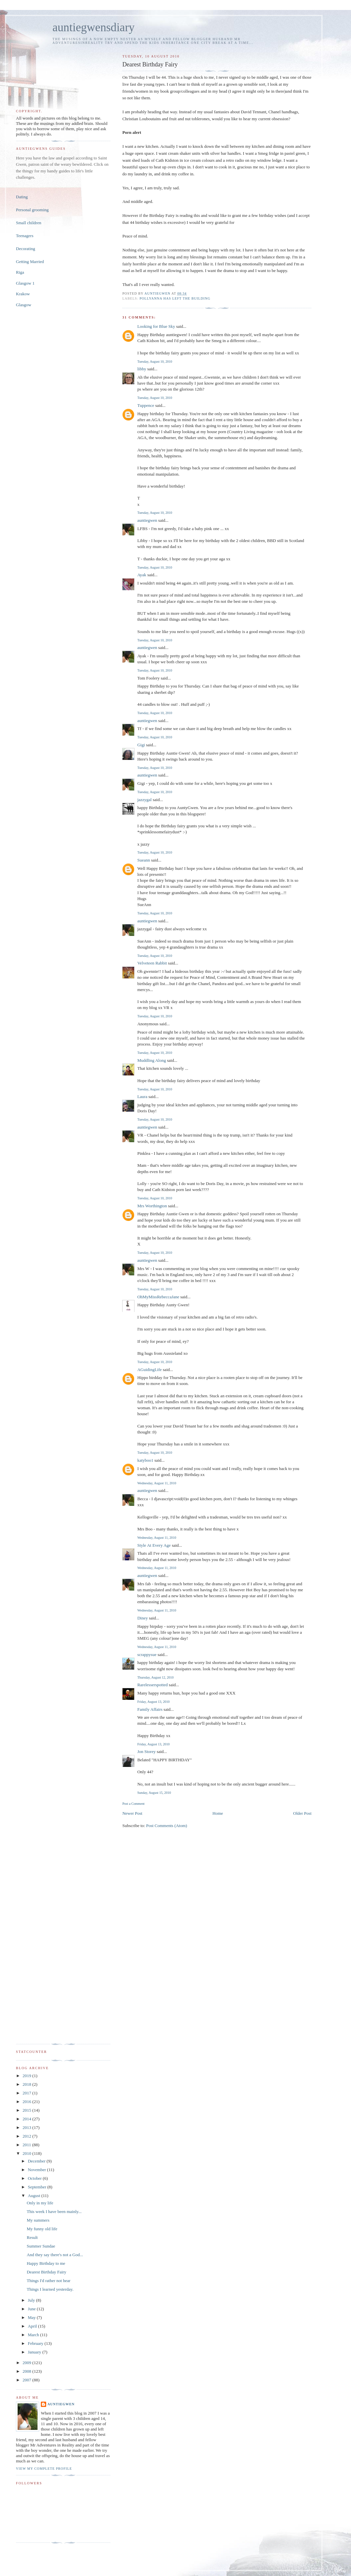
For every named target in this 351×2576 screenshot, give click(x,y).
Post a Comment (133, 1803)
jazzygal (144, 799)
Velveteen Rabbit (152, 963)
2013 (27, 2127)
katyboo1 (145, 1460)
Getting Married (30, 261)
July (32, 2300)
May (32, 2317)
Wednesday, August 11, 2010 (156, 1483)
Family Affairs (149, 1709)
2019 (27, 2075)
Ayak (141, 574)
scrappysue (146, 1654)
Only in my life (40, 2202)
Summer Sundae (41, 2246)
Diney (142, 1617)
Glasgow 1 (25, 283)
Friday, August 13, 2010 (153, 1701)
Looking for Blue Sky (156, 326)
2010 (27, 2153)
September (37, 2186)
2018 (27, 2084)
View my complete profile (44, 2468)
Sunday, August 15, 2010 (154, 1792)
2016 (27, 2101)
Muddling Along (151, 1060)
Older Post (302, 1813)
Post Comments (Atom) (166, 1825)
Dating (22, 196)
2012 (27, 2136)
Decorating (25, 248)
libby (141, 368)
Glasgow (23, 304)
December (37, 2161)
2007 (27, 2379)
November (37, 2169)
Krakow (23, 293)
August (35, 2195)
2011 (27, 2144)
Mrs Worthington (152, 1205)
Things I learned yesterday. (50, 2289)
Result (32, 2237)
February (36, 2343)
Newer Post (132, 1813)
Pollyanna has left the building (174, 298)
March (34, 2334)
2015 (27, 2110)
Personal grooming (32, 209)
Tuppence (145, 405)
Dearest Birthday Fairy (46, 2271)
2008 (27, 2371)
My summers (38, 2220)
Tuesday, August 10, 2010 (154, 361)
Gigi (141, 744)
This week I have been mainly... (54, 2211)
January (35, 2351)
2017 (27, 2092)
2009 (27, 2362)
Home (218, 1813)
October (35, 2178)
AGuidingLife (149, 1369)
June (32, 2308)
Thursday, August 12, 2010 (155, 1677)
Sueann (143, 860)
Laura (142, 1096)
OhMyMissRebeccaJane (158, 1296)
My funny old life (42, 2228)
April (33, 2326)
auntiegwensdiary (93, 27)
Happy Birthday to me (46, 2263)
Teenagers (25, 235)
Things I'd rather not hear (48, 2280)
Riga (20, 272)
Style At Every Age (154, 1545)
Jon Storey (146, 1751)
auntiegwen (147, 520)
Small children (28, 222)
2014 (27, 2118)
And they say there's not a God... (55, 2254)
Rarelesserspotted (152, 1684)
